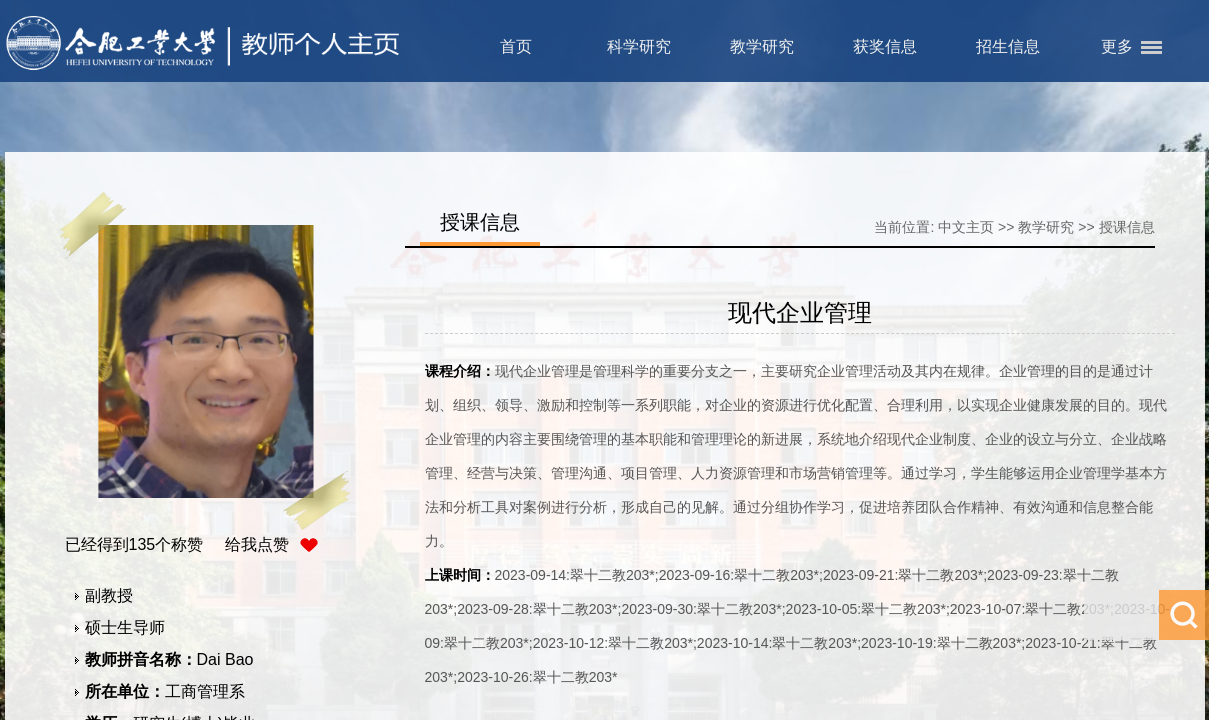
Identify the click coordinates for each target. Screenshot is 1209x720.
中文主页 (966, 227)
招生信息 (1008, 46)
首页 (516, 46)
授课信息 (1127, 227)
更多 (1117, 46)
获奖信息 (885, 46)
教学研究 (762, 46)
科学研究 (639, 46)
